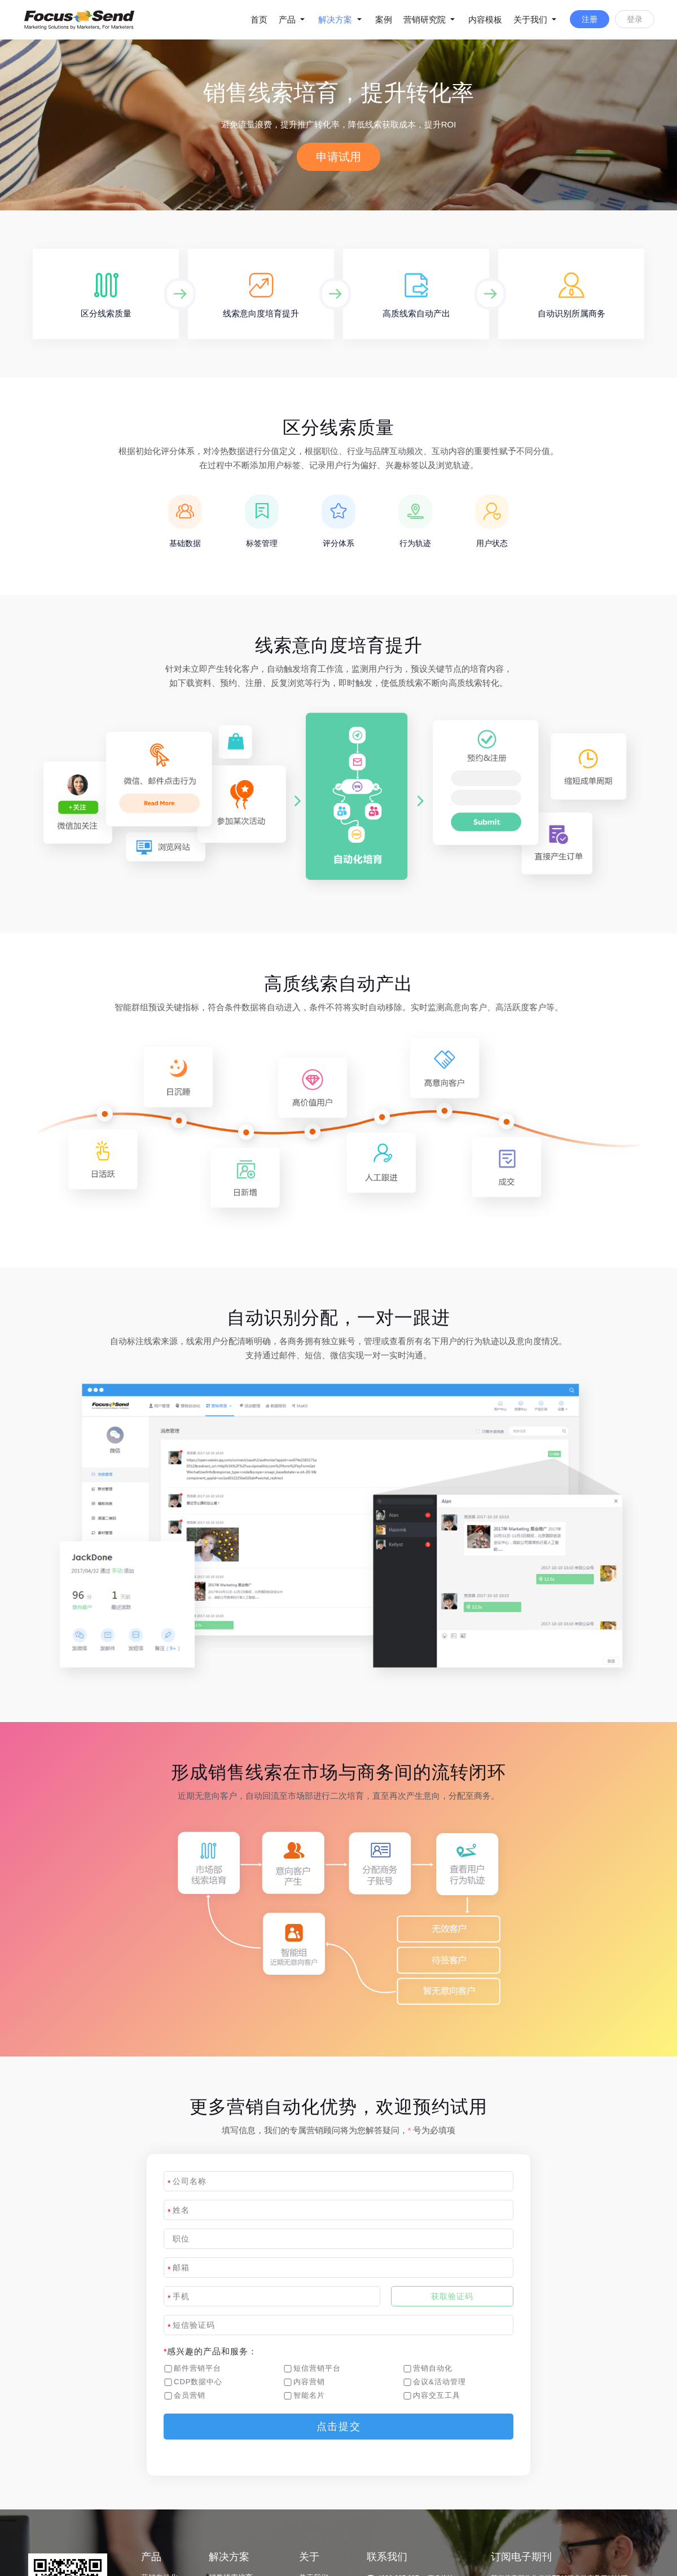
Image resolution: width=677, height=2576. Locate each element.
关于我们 (536, 19)
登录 (635, 19)
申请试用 (338, 157)
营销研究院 (430, 19)
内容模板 (485, 19)
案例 (383, 19)
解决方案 (340, 19)
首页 (258, 19)
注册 (589, 19)
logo (85, 19)
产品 (293, 19)
